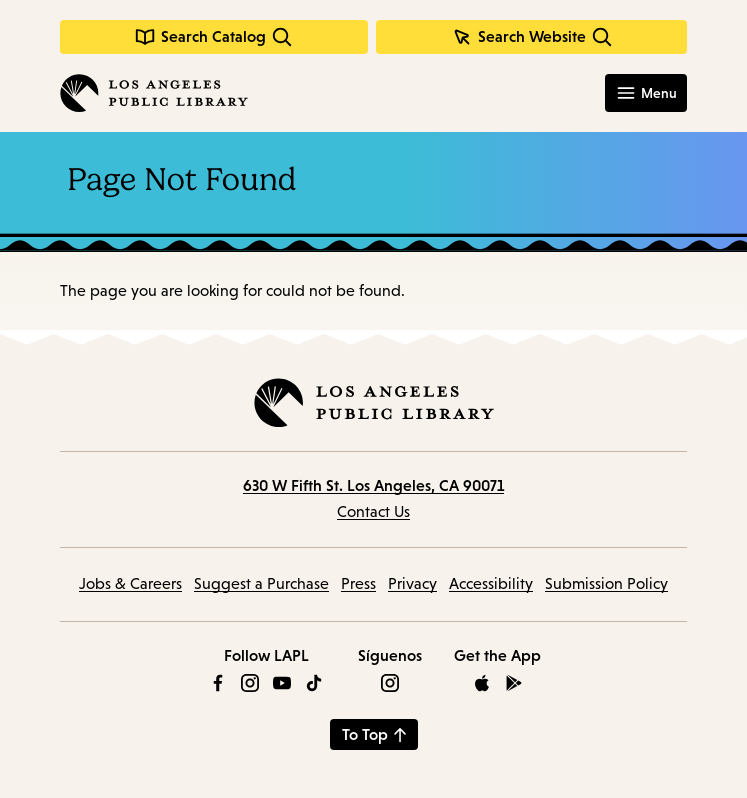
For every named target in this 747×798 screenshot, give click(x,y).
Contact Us (373, 511)
